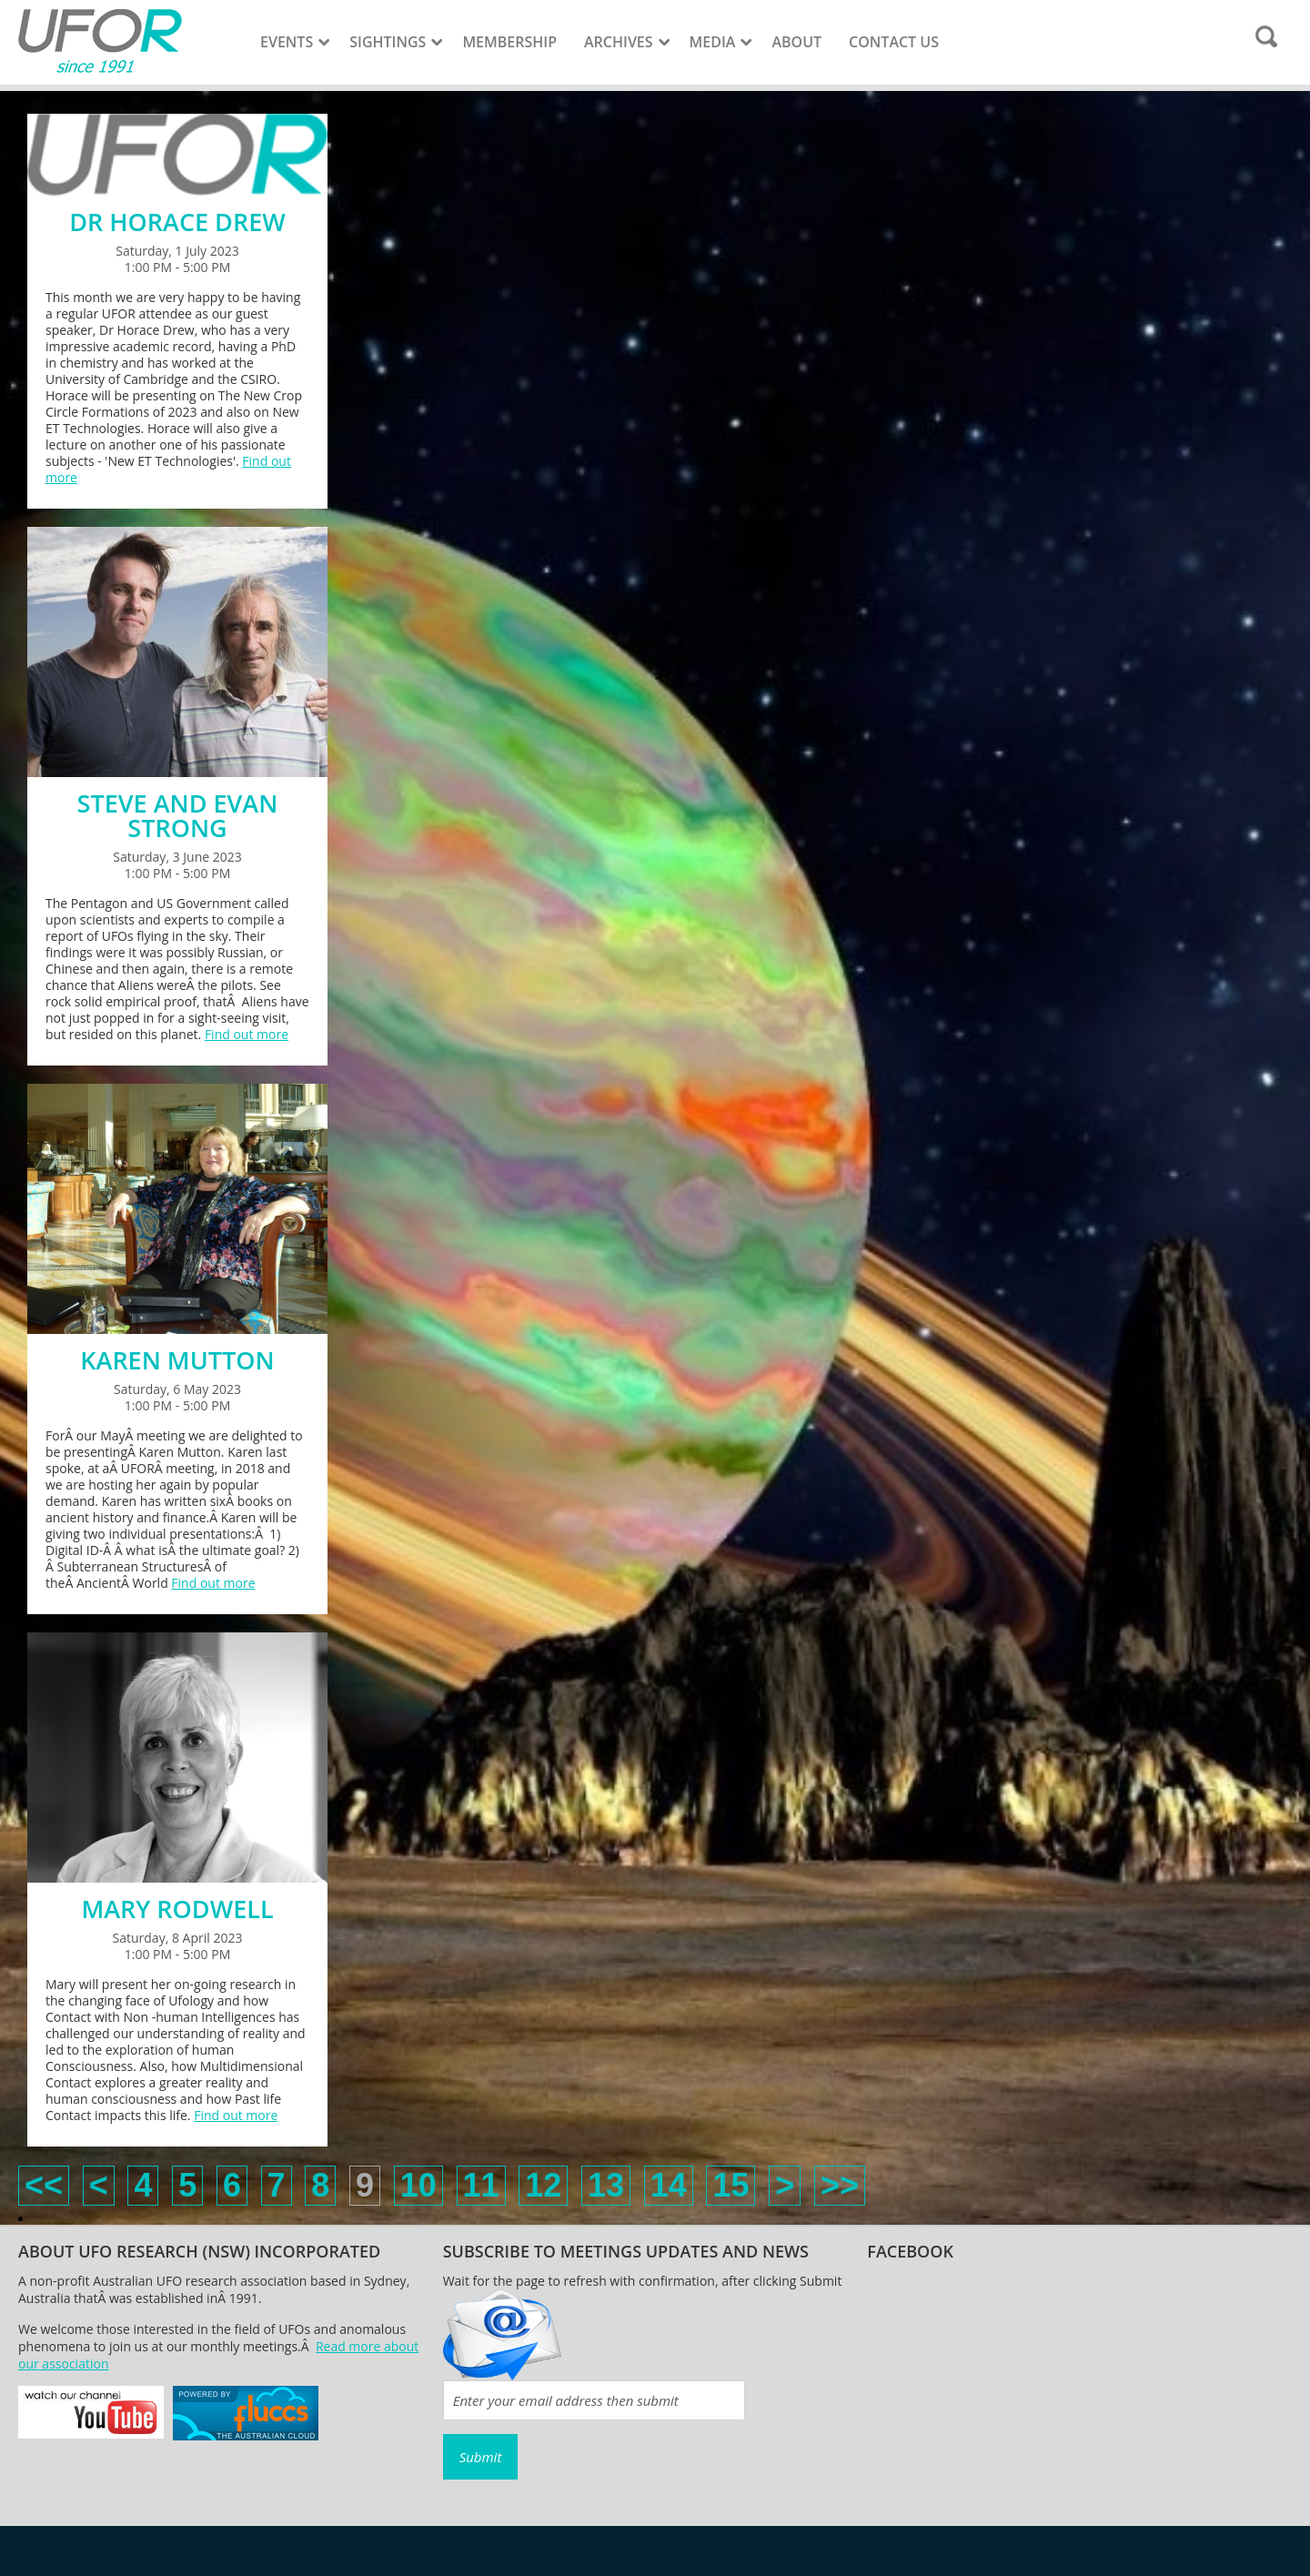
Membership (509, 42)
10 (418, 2185)
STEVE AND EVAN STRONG (177, 815)
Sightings (387, 42)
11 (481, 2185)
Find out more (246, 1034)
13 (606, 2185)
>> (840, 2185)
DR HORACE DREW (177, 221)
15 (730, 2185)
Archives (618, 42)
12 (543, 2185)
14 (668, 2185)
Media (713, 42)
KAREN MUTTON (177, 1360)
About (796, 42)
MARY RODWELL (177, 1908)
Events (286, 42)
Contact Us (894, 42)
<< (44, 2185)
